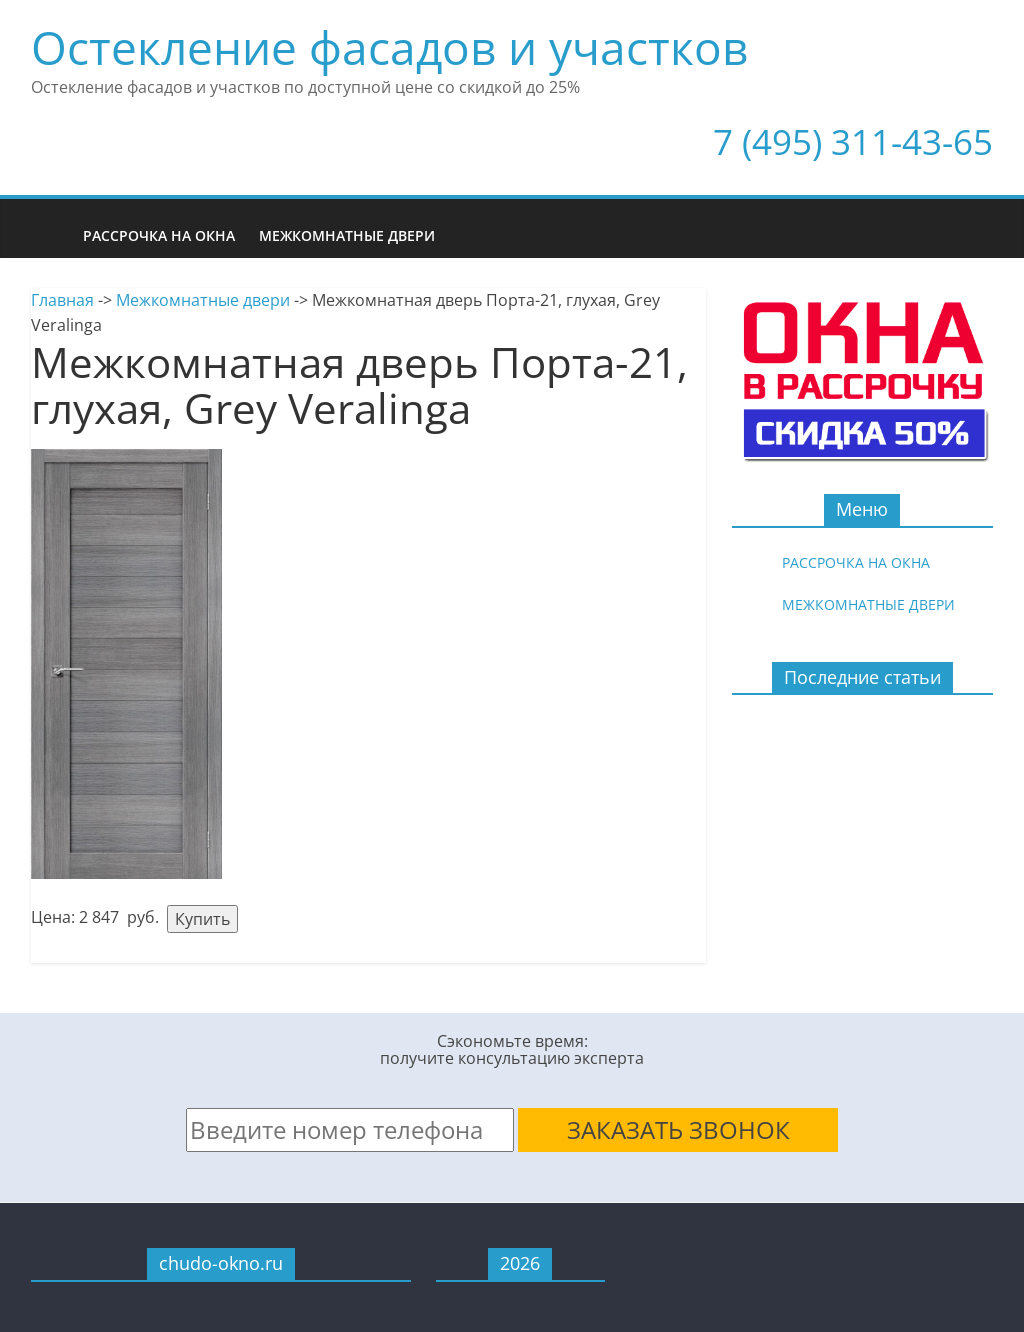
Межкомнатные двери (347, 235)
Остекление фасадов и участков (389, 47)
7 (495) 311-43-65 (853, 141)
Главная (62, 300)
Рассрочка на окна (159, 235)
